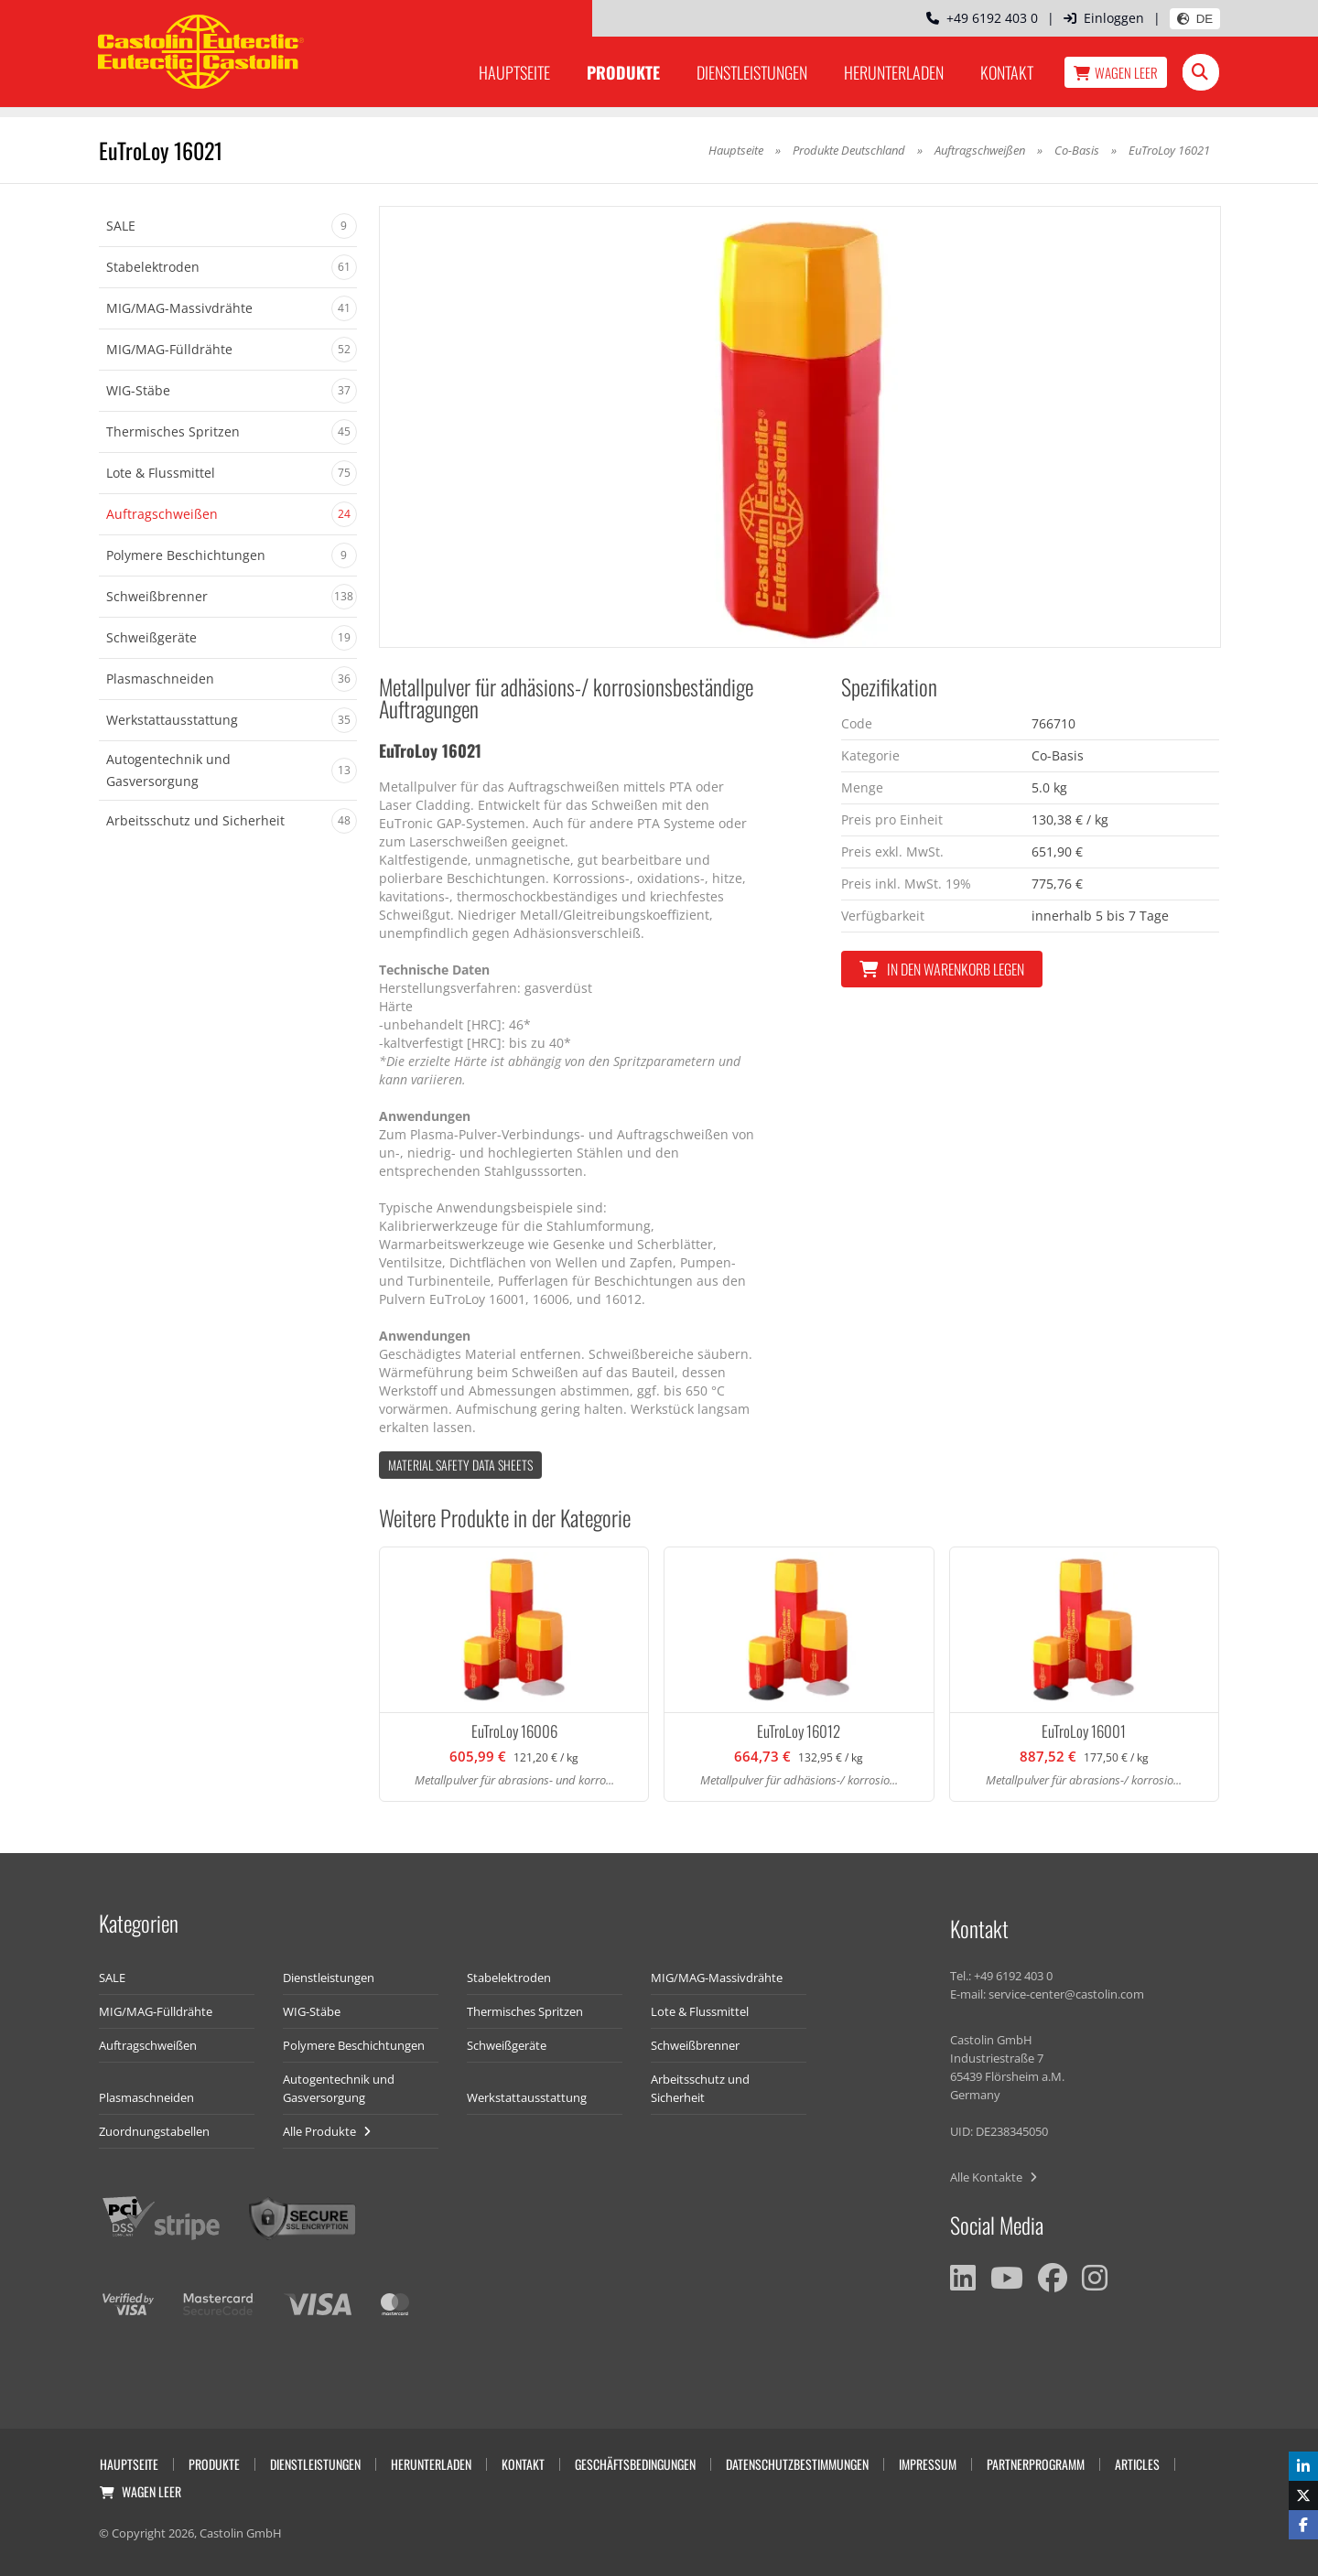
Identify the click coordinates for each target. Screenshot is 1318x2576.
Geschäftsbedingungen (635, 2464)
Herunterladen (894, 72)
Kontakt (1006, 72)
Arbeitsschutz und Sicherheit (700, 2088)
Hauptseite (514, 72)
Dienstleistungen (752, 72)
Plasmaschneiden (146, 2097)
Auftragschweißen (979, 150)
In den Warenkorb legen (941, 969)
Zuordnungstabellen (154, 2131)
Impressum (927, 2464)
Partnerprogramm (1036, 2464)
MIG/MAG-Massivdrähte (717, 1977)
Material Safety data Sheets (460, 1464)
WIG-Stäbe (311, 2011)
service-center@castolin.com (1066, 1994)
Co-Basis (1076, 150)
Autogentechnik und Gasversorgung (338, 2088)
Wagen (1116, 72)
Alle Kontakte (993, 2177)
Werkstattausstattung (527, 2097)
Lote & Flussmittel (700, 2011)
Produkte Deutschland (849, 150)
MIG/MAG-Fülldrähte (155, 2011)
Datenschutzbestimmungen (797, 2464)
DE (1195, 19)
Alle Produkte (327, 2131)
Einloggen (1104, 18)
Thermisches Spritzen (525, 2011)
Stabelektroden (509, 1977)
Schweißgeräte (506, 2045)
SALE (112, 1977)
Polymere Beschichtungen (354, 2045)
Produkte (623, 72)
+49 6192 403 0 (982, 18)
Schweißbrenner (695, 2045)
